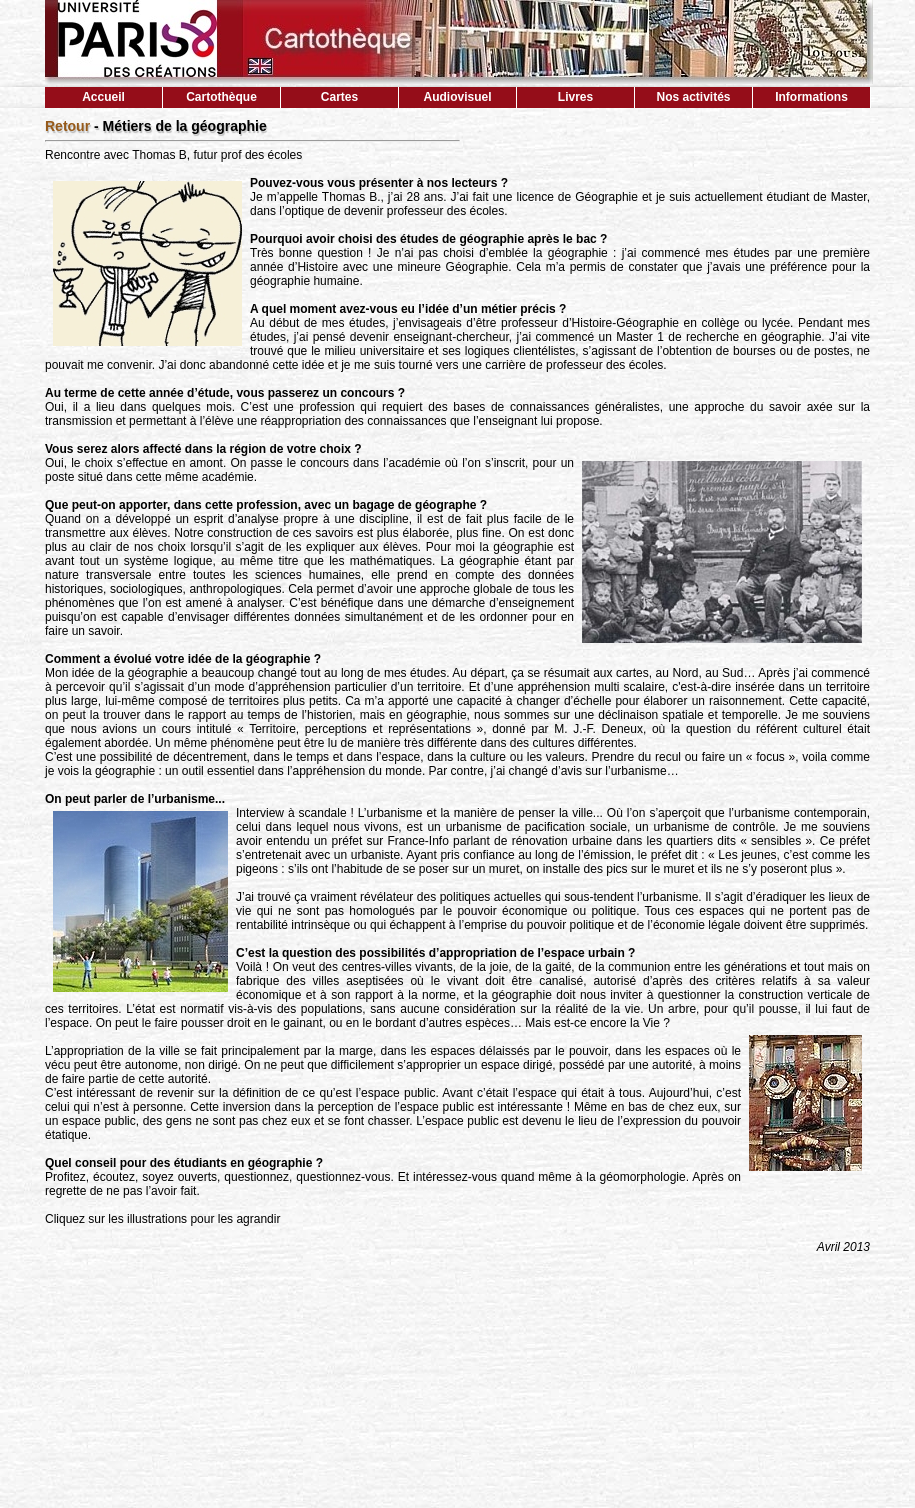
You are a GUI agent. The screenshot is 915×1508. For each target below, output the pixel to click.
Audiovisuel (457, 97)
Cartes (339, 97)
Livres (575, 97)
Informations (811, 97)
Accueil (103, 97)
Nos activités (693, 97)
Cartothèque (221, 97)
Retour (67, 126)
